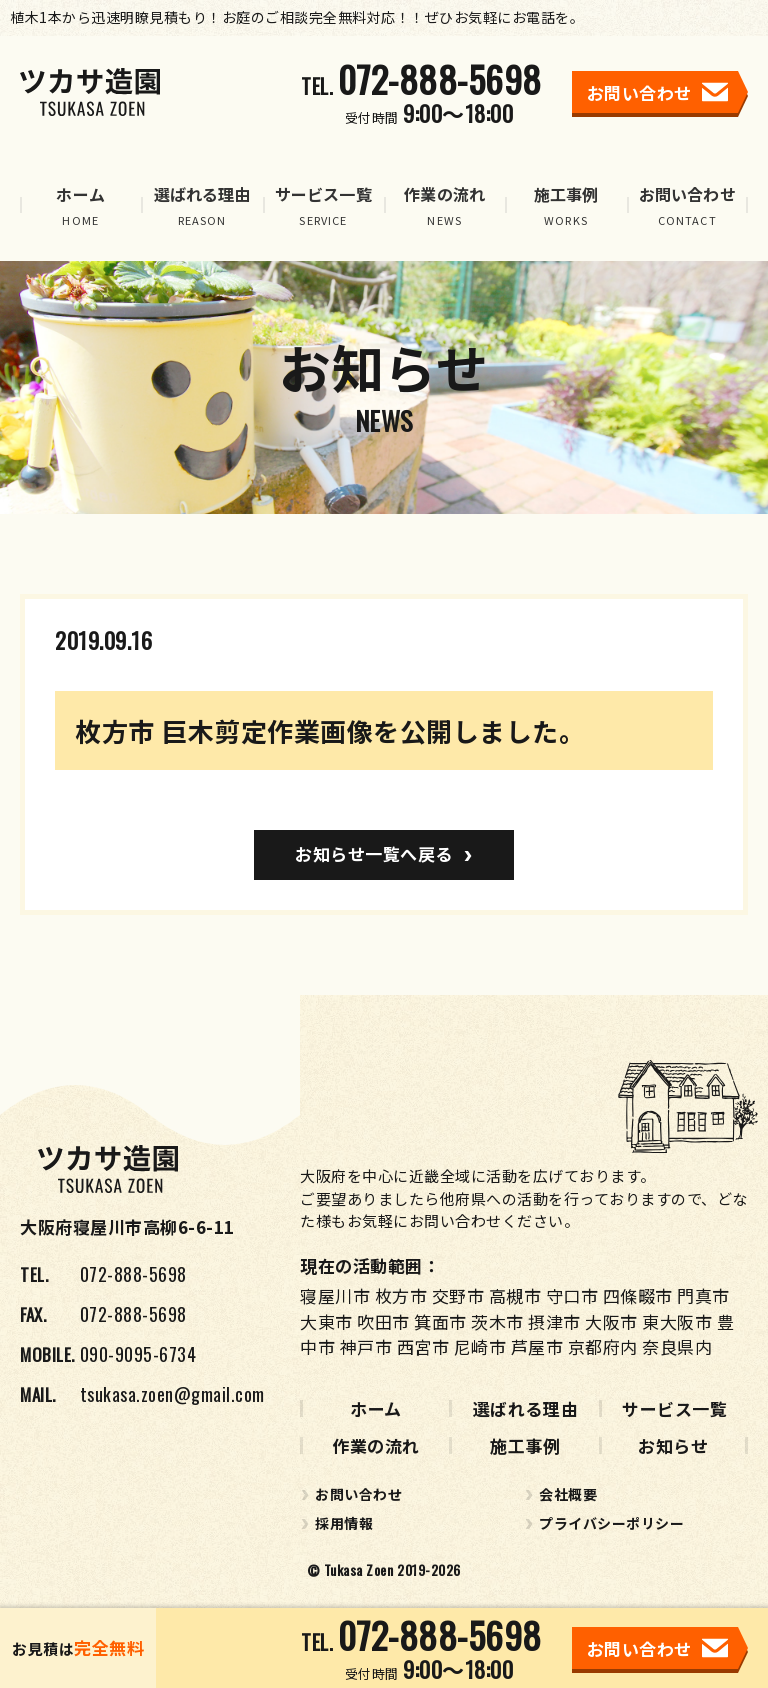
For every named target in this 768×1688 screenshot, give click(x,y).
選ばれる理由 (525, 1408)
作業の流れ (376, 1445)
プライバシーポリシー (611, 1523)
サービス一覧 (674, 1408)
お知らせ (673, 1445)
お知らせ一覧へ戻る (374, 853)
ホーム (376, 1408)
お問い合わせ (358, 1494)
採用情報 (344, 1523)
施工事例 (525, 1445)
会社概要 (568, 1494)
